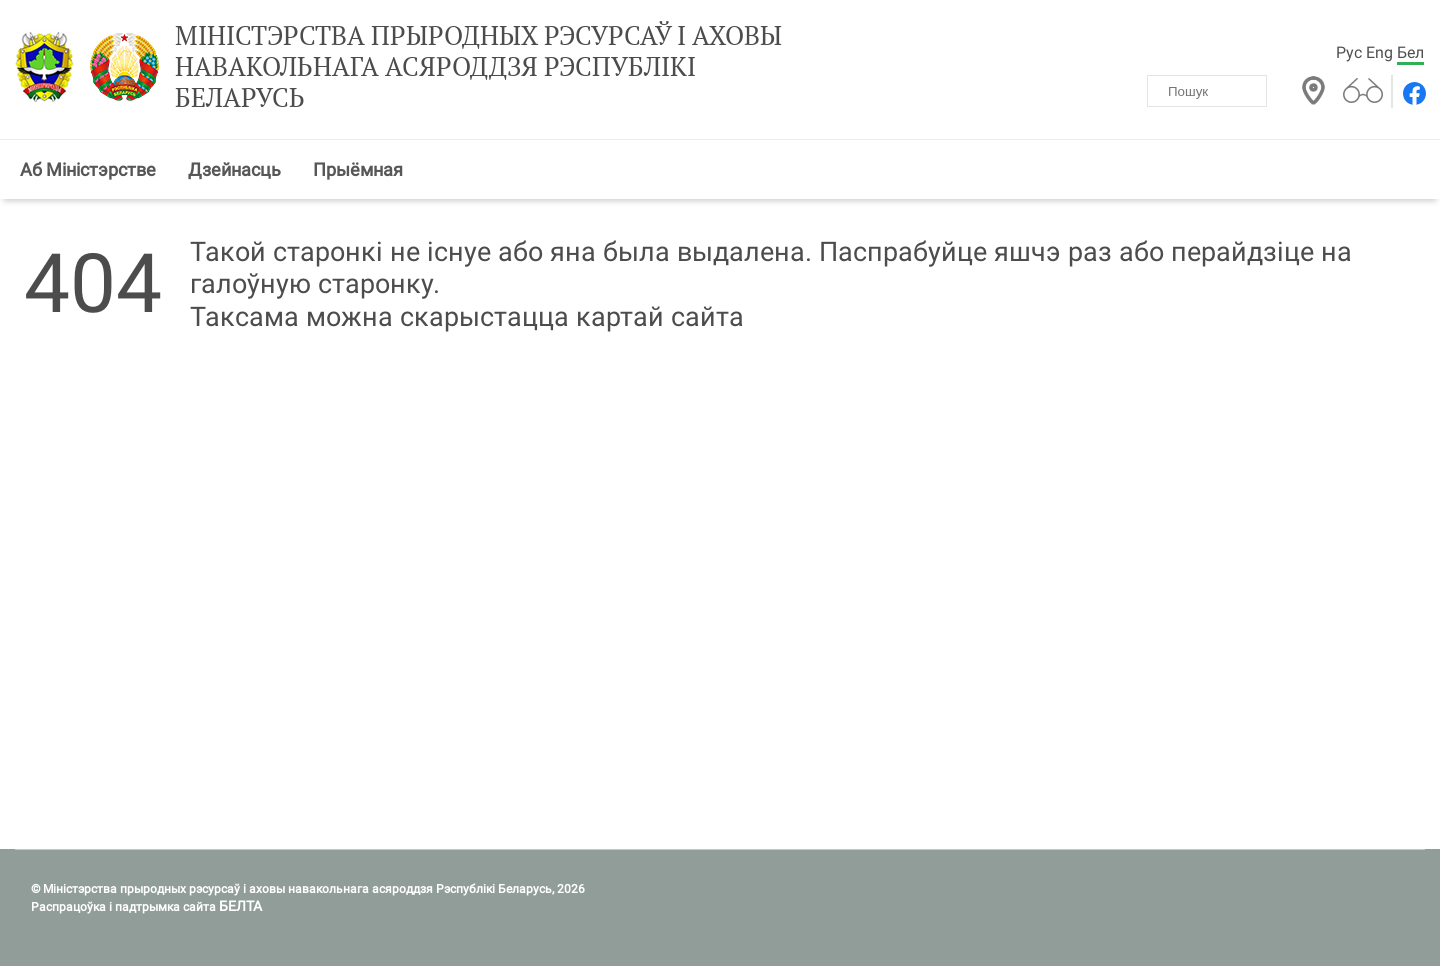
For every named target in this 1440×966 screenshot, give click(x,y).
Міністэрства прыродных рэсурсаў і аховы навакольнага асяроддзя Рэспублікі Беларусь (478, 67)
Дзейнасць (234, 169)
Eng (1379, 52)
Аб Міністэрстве (88, 169)
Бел (1410, 52)
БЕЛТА (240, 906)
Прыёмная (358, 169)
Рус (1349, 52)
